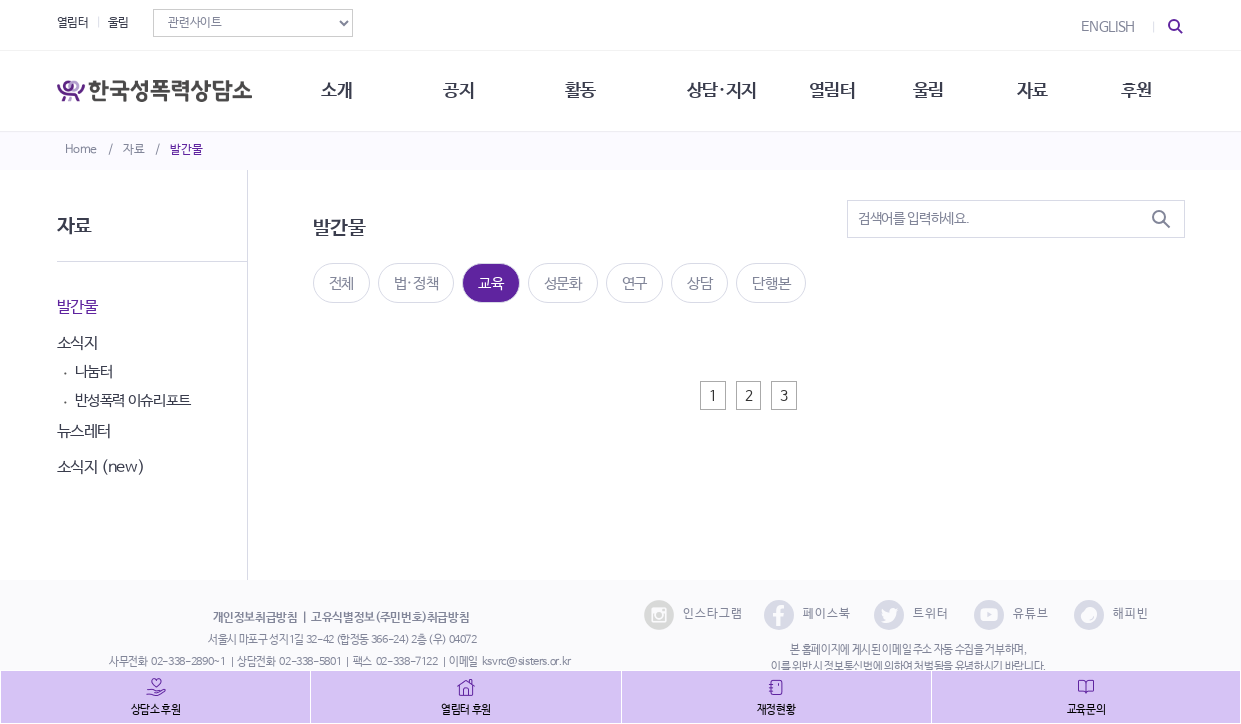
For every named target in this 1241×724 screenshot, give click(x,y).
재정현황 (776, 710)
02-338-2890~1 (188, 662)
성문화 (563, 283)
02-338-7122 (407, 662)
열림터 (73, 23)
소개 (336, 90)
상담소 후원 (156, 710)
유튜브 (1011, 615)
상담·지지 (722, 90)
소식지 (77, 343)
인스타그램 (693, 615)
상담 (699, 283)
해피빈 (1111, 615)
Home (81, 150)
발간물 (186, 150)
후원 (1136, 90)
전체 (341, 283)
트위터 (911, 615)
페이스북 (807, 615)
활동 (580, 90)
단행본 (771, 283)
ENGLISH (1108, 27)
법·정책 (416, 283)
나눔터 (94, 371)
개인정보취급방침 (255, 618)
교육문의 (1086, 710)
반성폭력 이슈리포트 (133, 400)
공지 (458, 90)
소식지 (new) (101, 467)
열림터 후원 (466, 710)
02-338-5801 (310, 662)
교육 (490, 283)
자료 (133, 150)
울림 (118, 23)
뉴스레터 (84, 431)
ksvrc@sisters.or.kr (526, 662)
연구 (634, 283)
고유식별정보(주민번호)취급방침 (390, 618)
